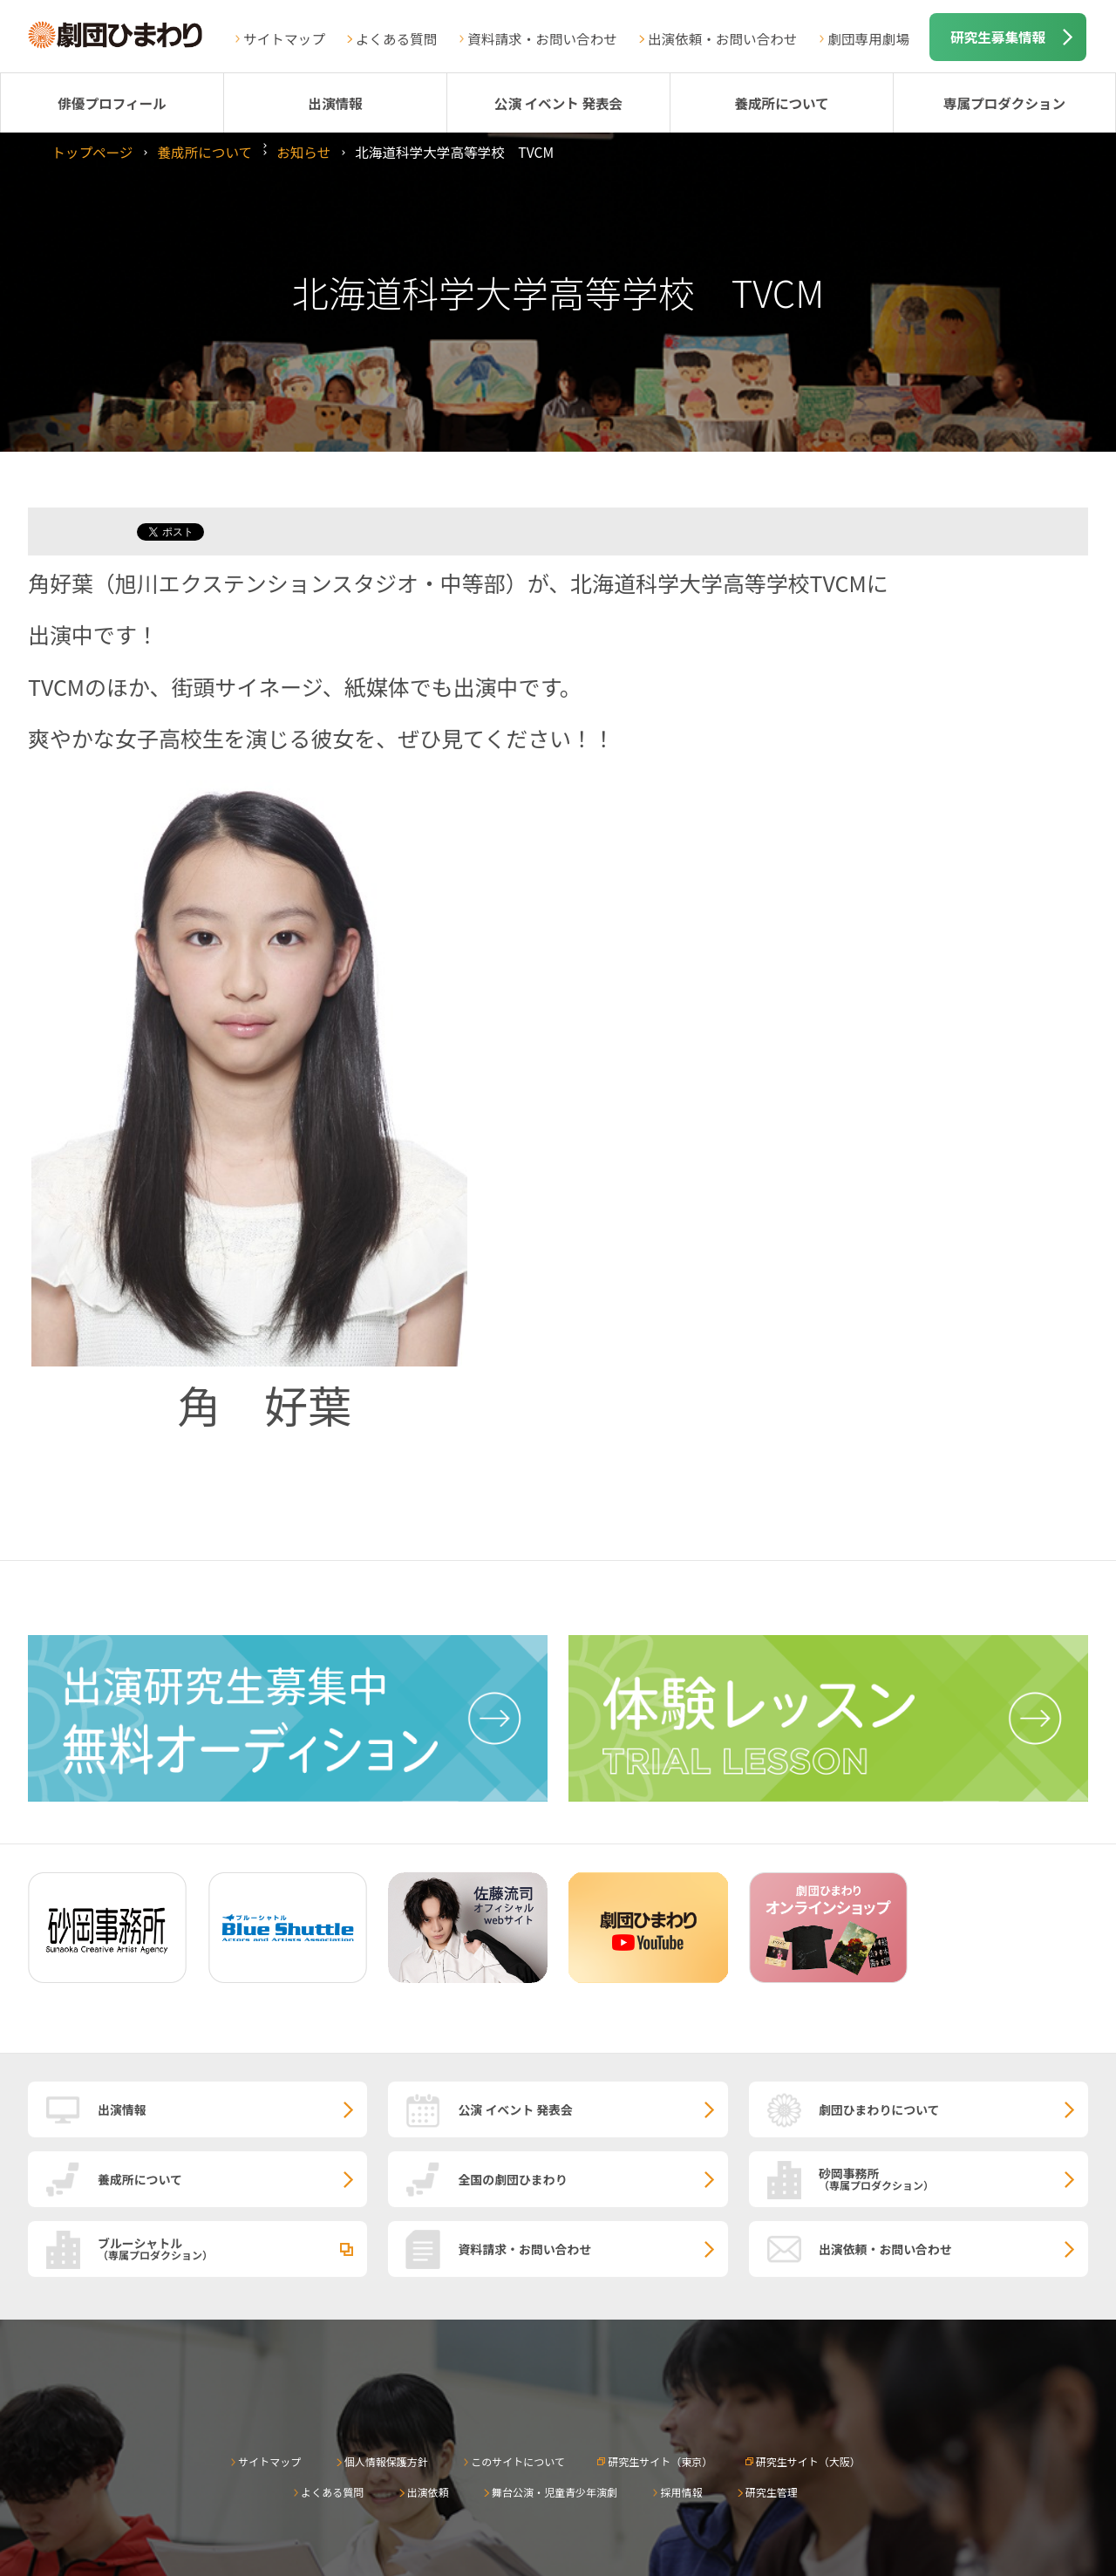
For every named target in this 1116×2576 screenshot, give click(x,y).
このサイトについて (518, 2461)
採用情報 (681, 2491)
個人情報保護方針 (386, 2461)
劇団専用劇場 (868, 38)
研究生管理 (771, 2491)
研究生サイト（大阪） (808, 2461)
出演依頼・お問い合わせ (723, 38)
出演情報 (335, 102)
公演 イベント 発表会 (558, 102)
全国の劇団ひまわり (512, 2179)
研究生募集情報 (997, 36)
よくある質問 (397, 38)
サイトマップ (284, 38)
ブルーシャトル (232, 2248)
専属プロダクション (1004, 102)
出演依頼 (428, 2491)
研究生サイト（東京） (660, 2461)
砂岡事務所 (953, 2178)
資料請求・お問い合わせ (542, 38)
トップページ (92, 151)
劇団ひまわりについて (879, 2109)
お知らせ (303, 151)
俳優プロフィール (112, 102)
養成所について (781, 102)
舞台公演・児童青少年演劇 (554, 2491)
